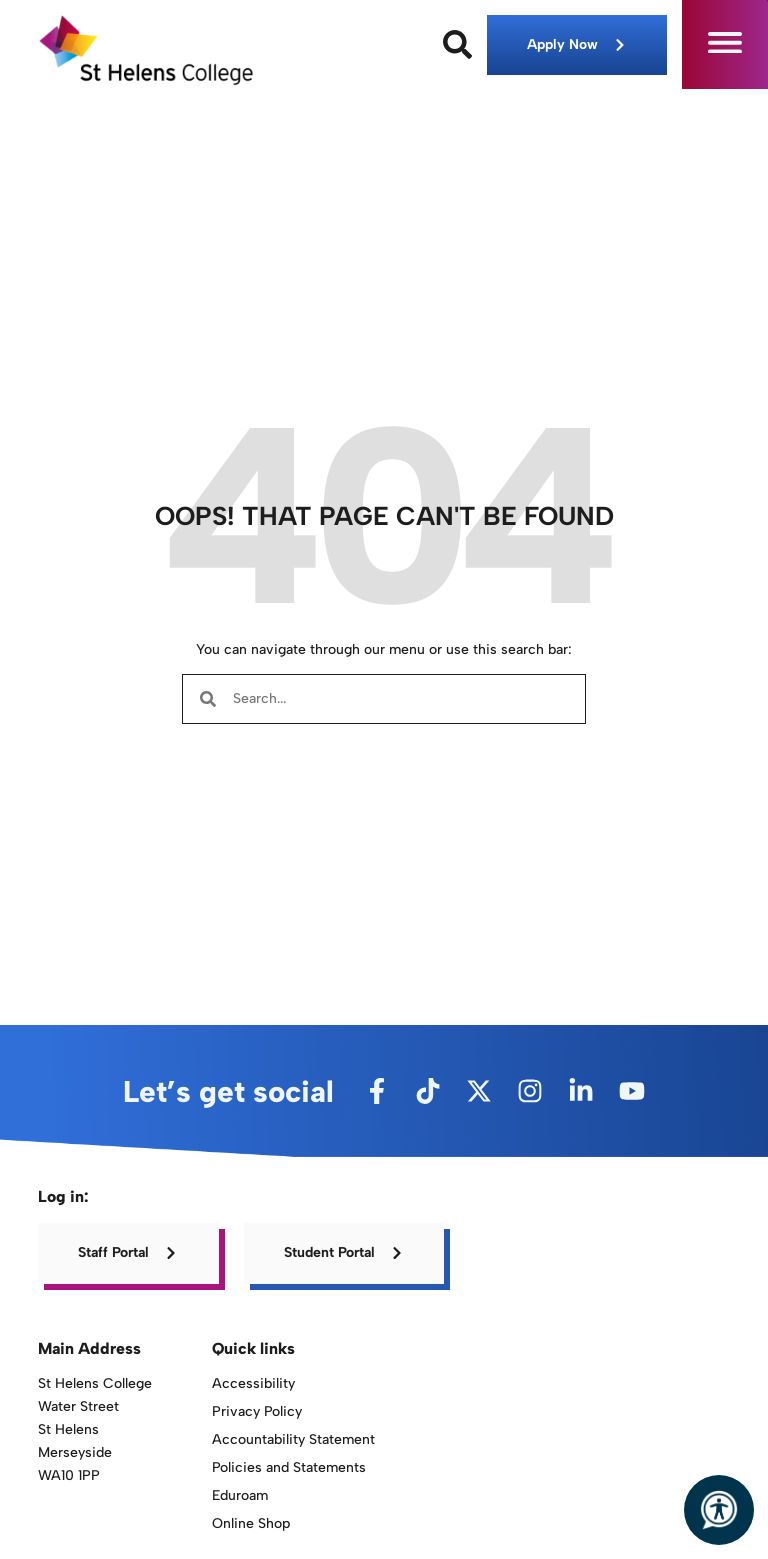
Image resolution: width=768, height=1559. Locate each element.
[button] (725, 44)
